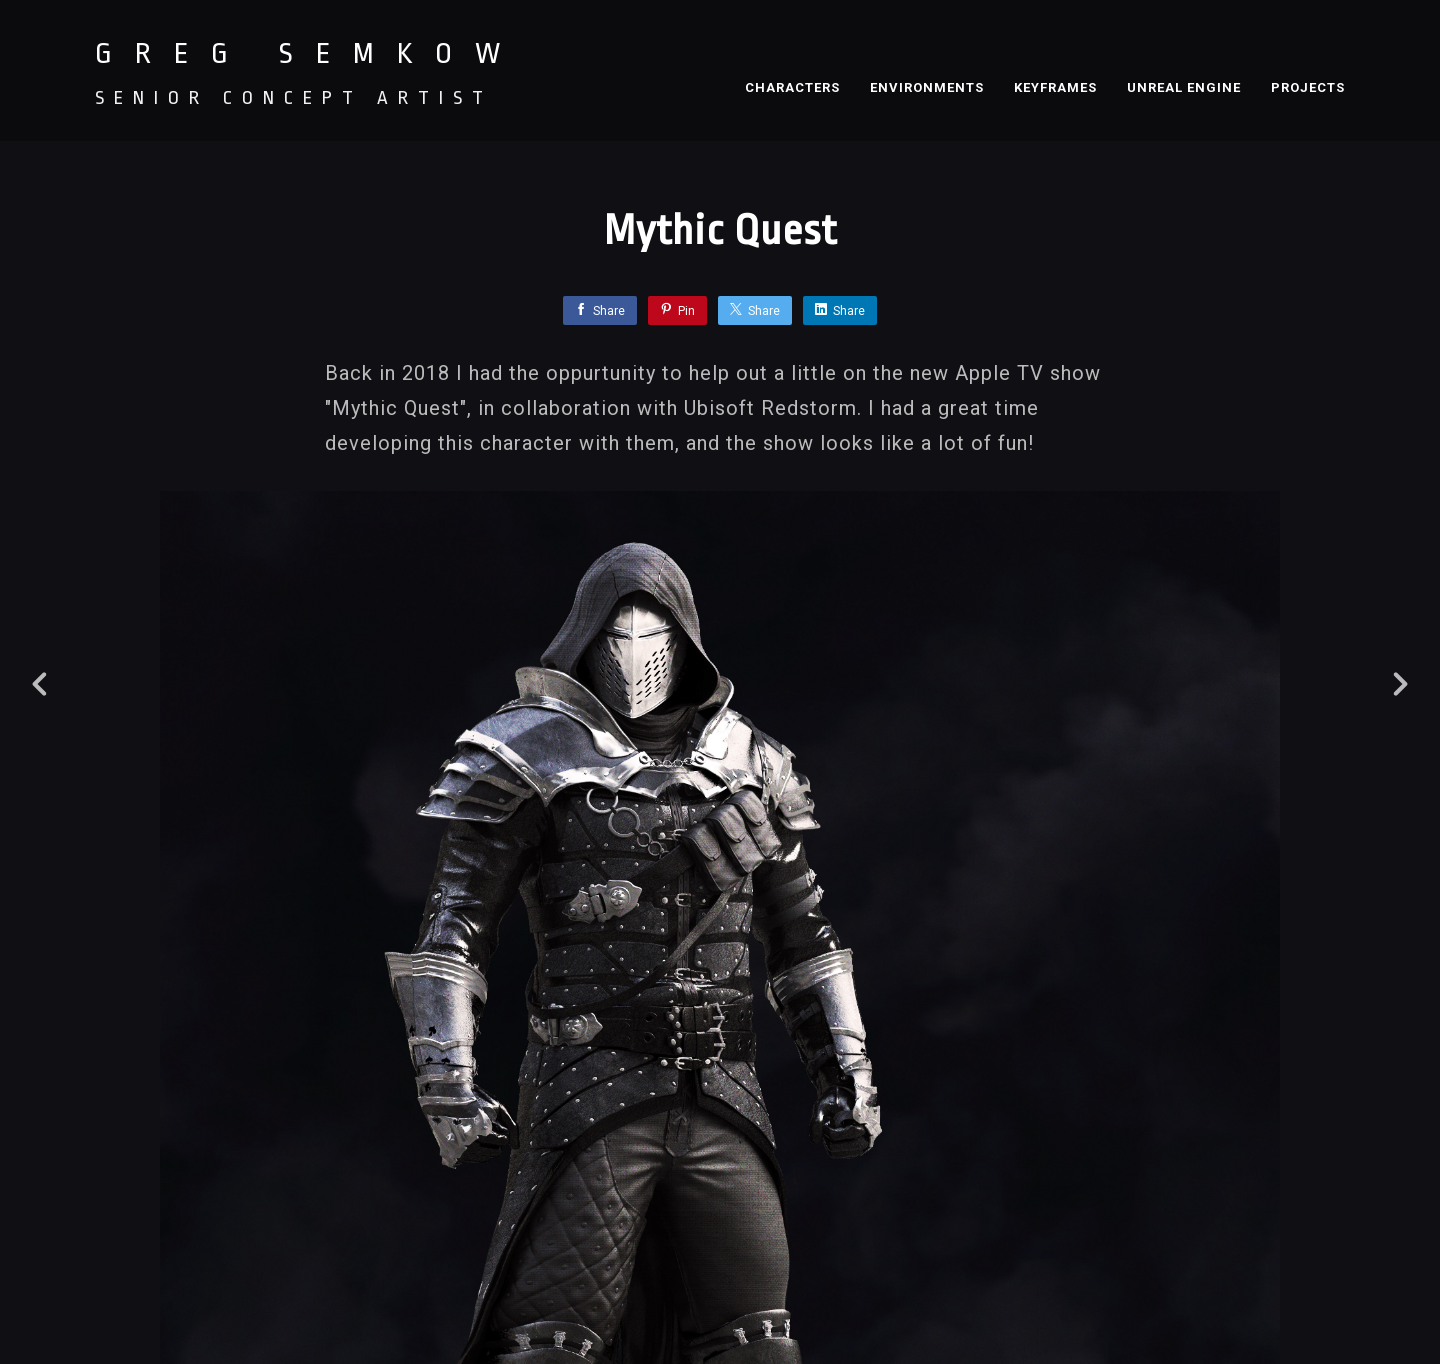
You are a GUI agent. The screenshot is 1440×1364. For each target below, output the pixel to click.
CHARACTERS (792, 87)
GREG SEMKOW (309, 54)
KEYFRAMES (1055, 87)
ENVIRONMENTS (927, 87)
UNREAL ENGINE (1184, 87)
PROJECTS (1308, 87)
